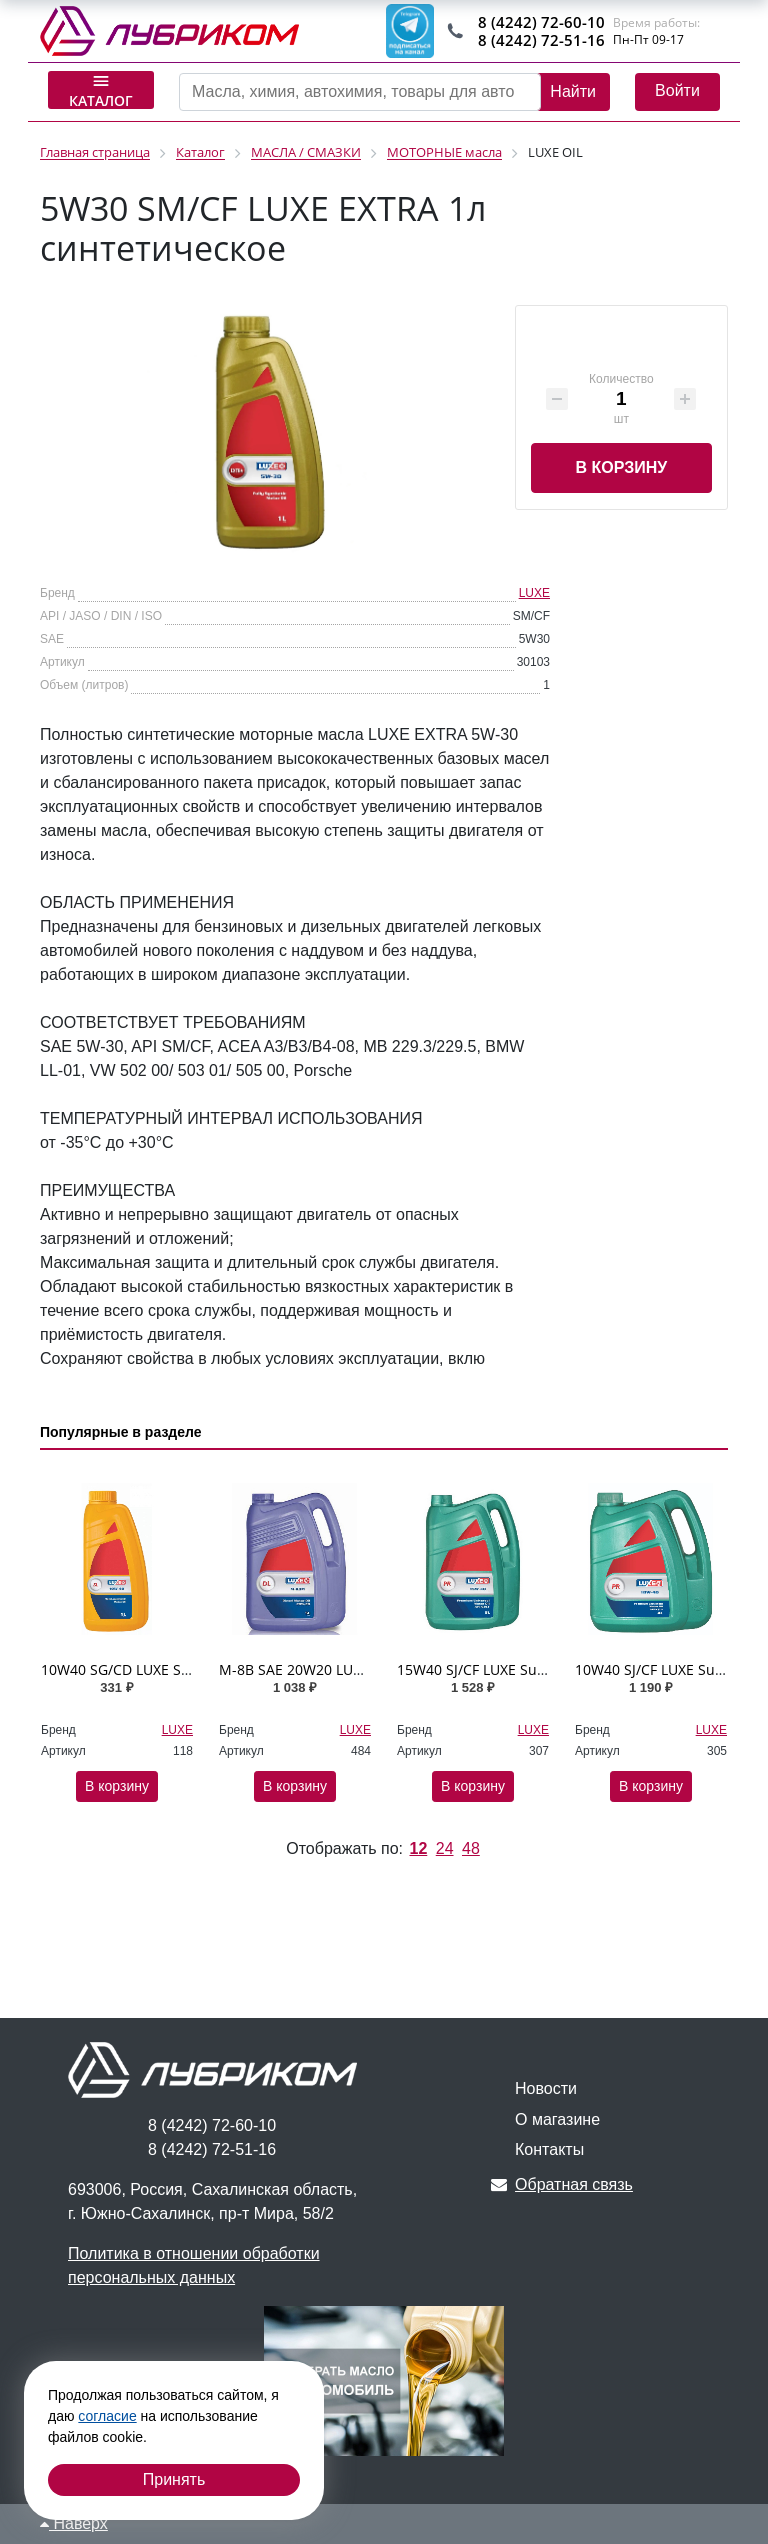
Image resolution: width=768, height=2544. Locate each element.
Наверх (74, 2523)
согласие (107, 2416)
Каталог (101, 90)
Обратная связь (562, 2184)
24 (445, 1848)
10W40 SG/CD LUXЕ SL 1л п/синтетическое (185, 1669)
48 (471, 1848)
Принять (174, 2479)
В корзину (621, 467)
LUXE (534, 593)
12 (418, 1848)
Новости (546, 2088)
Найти (573, 91)
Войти (677, 90)
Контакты (549, 2149)
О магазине (557, 2119)
